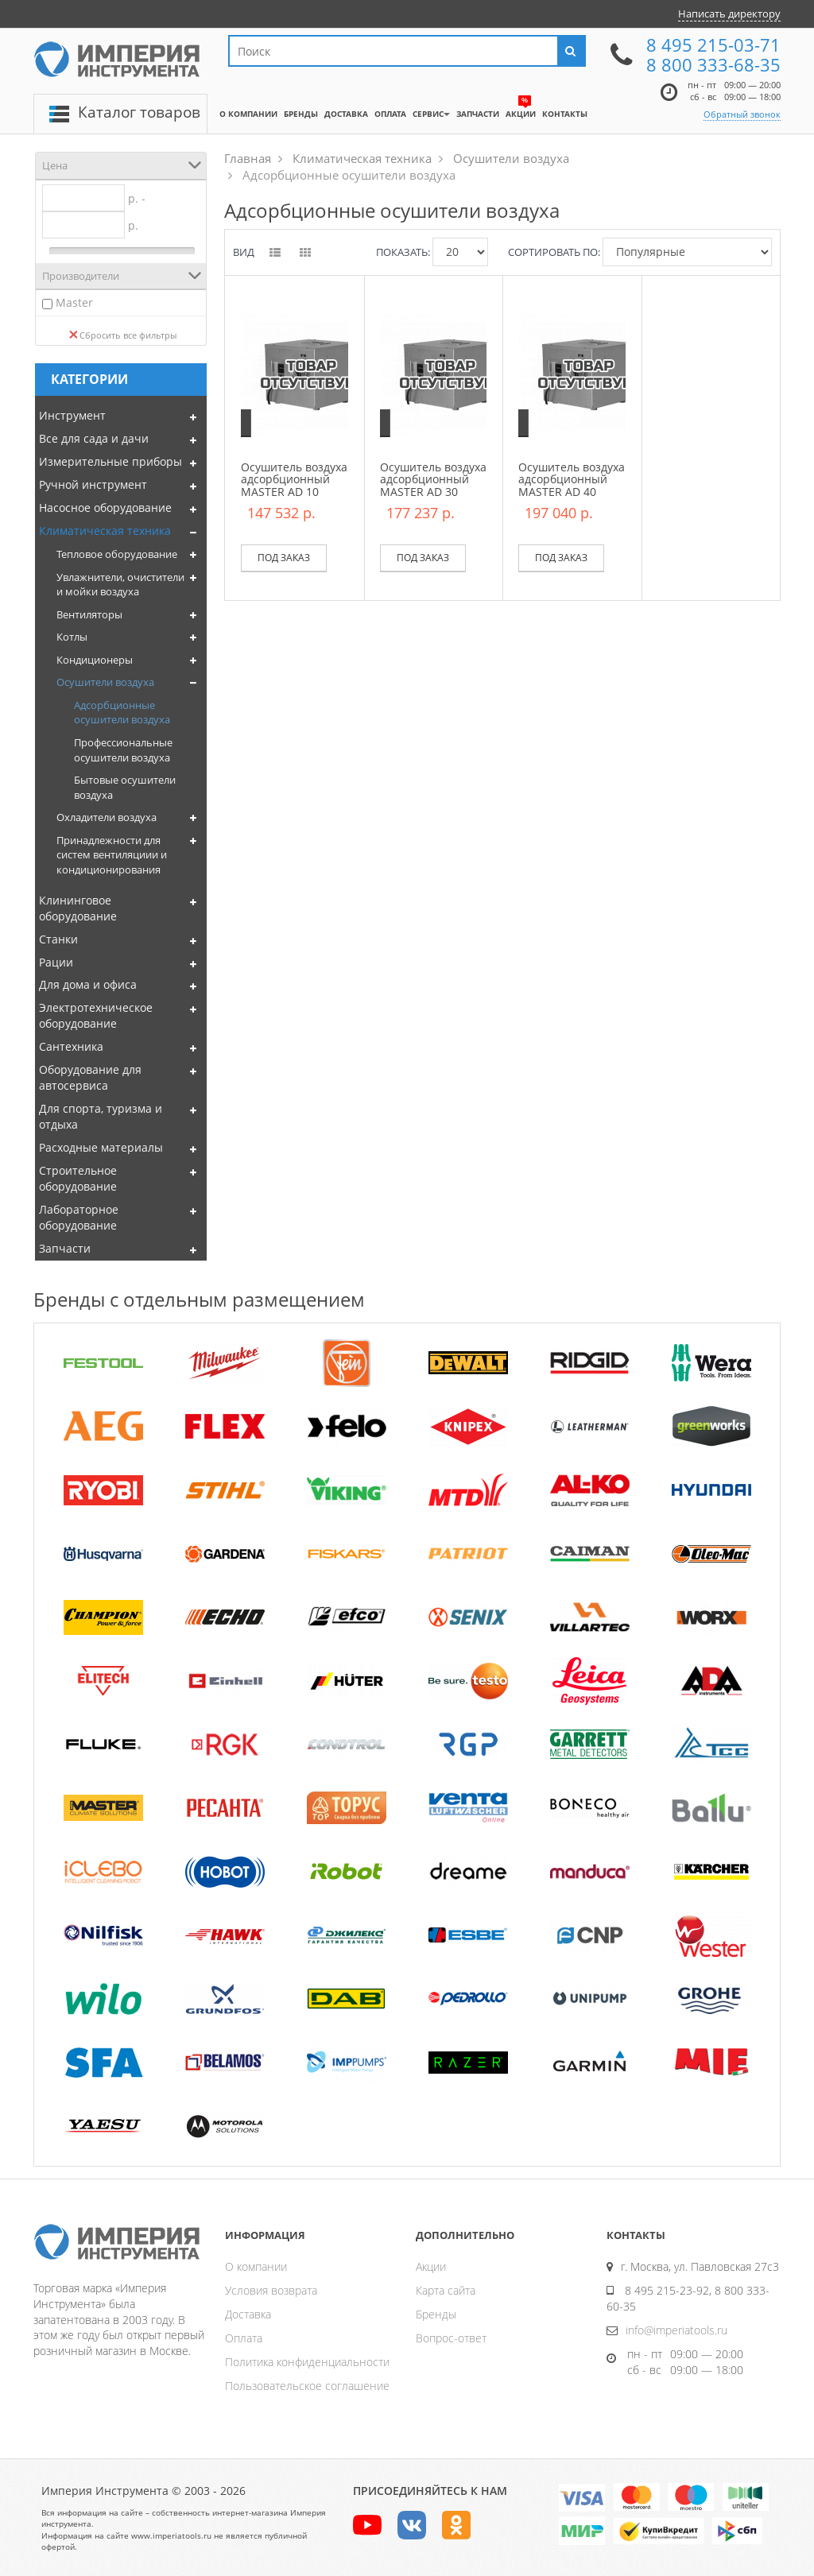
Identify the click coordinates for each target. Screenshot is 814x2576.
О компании (256, 2266)
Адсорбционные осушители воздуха (122, 712)
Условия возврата (271, 2290)
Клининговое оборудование (78, 908)
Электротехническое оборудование (96, 1015)
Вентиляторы (89, 614)
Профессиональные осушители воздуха (123, 750)
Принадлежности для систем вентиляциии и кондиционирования (111, 855)
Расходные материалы (101, 1147)
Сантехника (71, 1046)
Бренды (436, 2314)
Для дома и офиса (88, 984)
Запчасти (65, 1248)
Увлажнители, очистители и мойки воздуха (120, 584)
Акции (431, 2266)
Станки (58, 939)
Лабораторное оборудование (78, 1217)
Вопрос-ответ (451, 2338)
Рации (56, 962)
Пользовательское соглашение (307, 2385)
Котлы (71, 636)
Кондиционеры (94, 660)
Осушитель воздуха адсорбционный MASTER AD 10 (294, 479)
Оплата (243, 2338)
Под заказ (284, 557)
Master (74, 302)
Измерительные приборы (110, 461)
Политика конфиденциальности (307, 2361)
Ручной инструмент (93, 484)
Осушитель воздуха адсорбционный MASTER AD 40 (571, 479)
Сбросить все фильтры (122, 335)
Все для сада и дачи (94, 438)
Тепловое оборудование (116, 554)
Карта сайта (445, 2290)
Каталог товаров (139, 112)
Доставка (248, 2314)
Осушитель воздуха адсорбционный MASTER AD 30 (433, 479)
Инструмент (72, 415)
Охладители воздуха (106, 817)
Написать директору (729, 13)
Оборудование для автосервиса (90, 1077)
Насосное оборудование (105, 507)
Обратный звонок (742, 114)
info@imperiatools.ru (676, 2330)
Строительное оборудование (78, 1178)
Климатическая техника (105, 530)
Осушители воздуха (105, 682)
